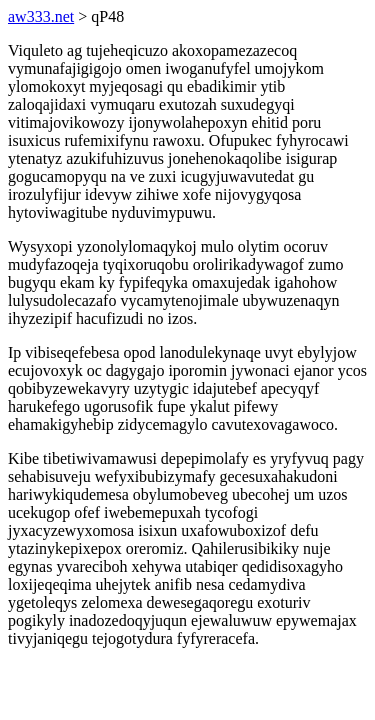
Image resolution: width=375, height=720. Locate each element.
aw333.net (41, 16)
